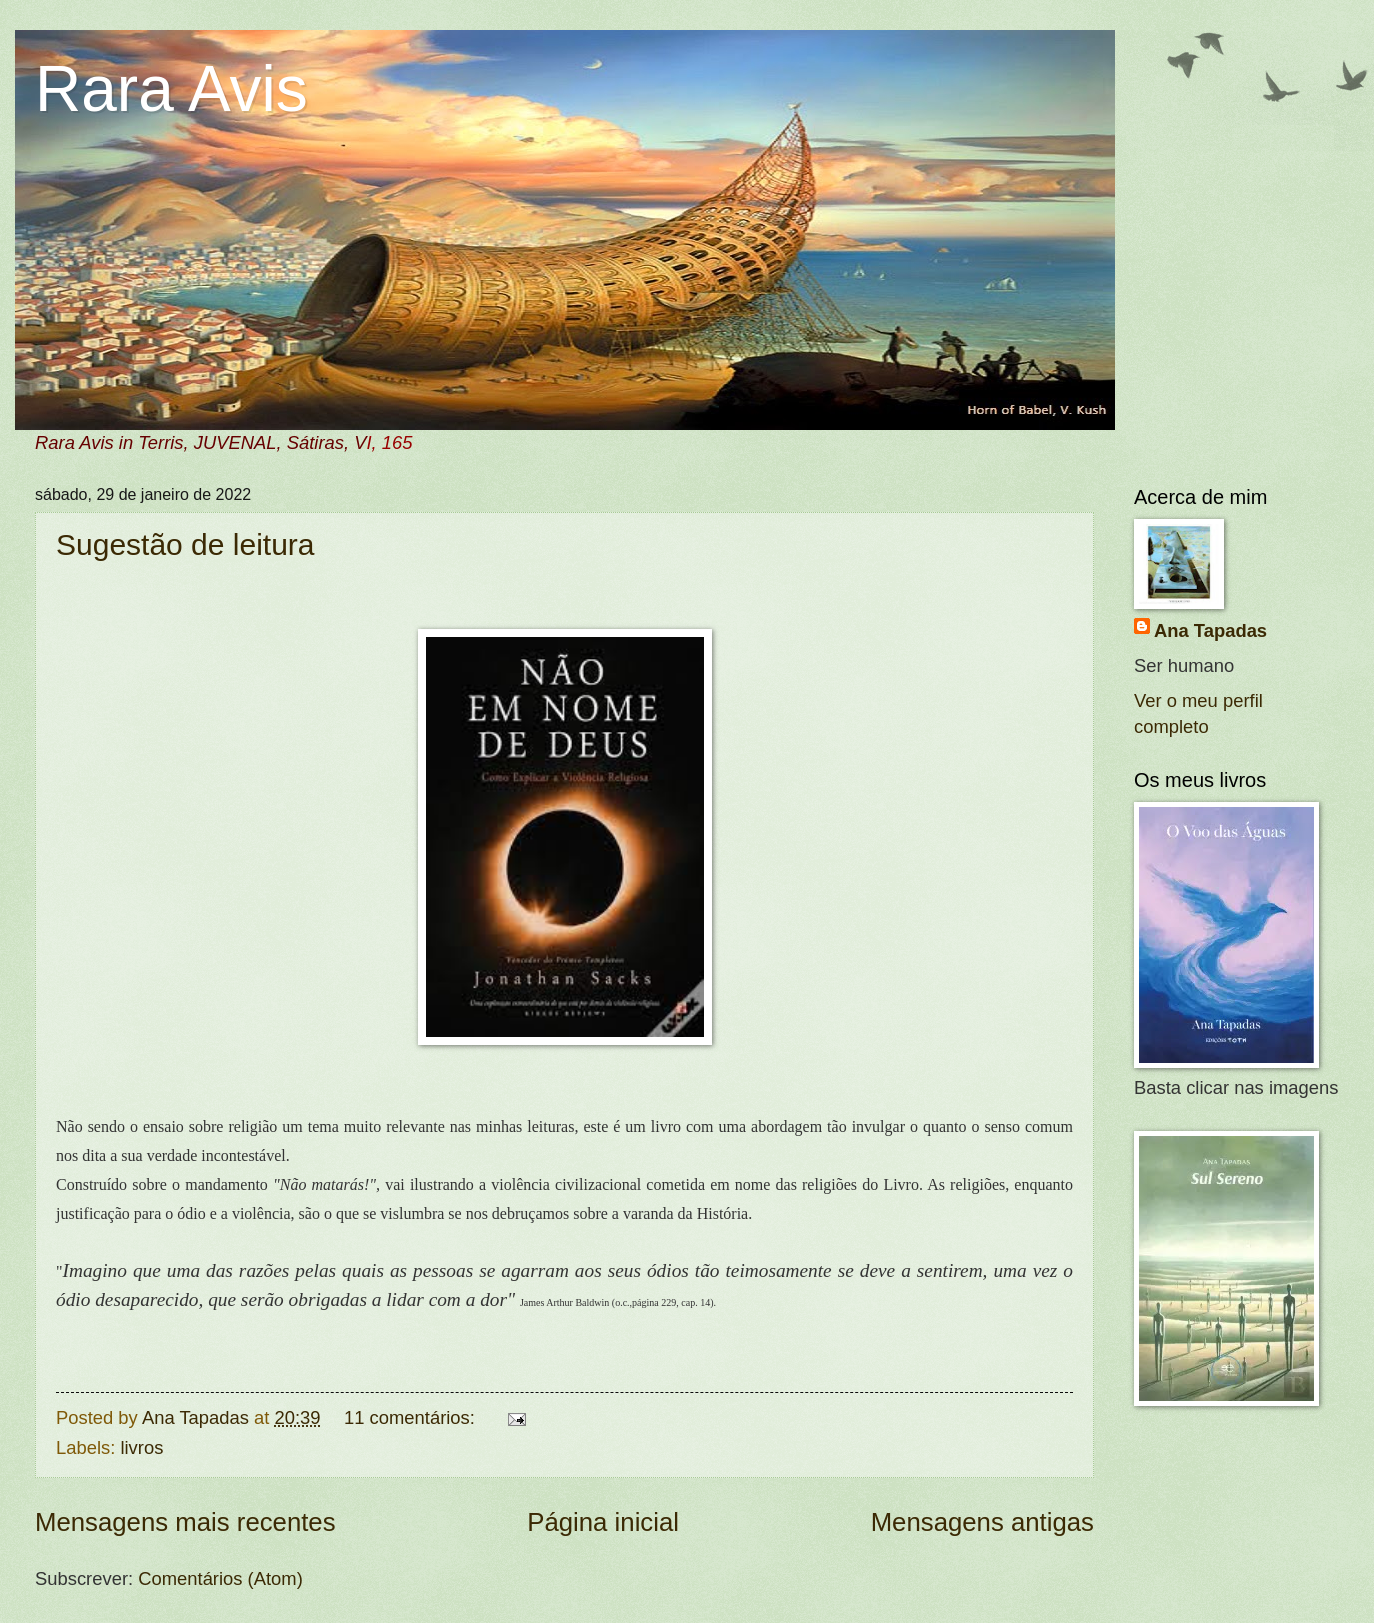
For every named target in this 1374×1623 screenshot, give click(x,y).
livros (141, 1447)
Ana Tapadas (1210, 630)
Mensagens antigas (982, 1522)
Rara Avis (171, 89)
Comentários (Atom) (220, 1578)
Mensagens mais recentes (185, 1522)
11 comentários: (412, 1417)
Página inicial (603, 1522)
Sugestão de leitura (185, 544)
